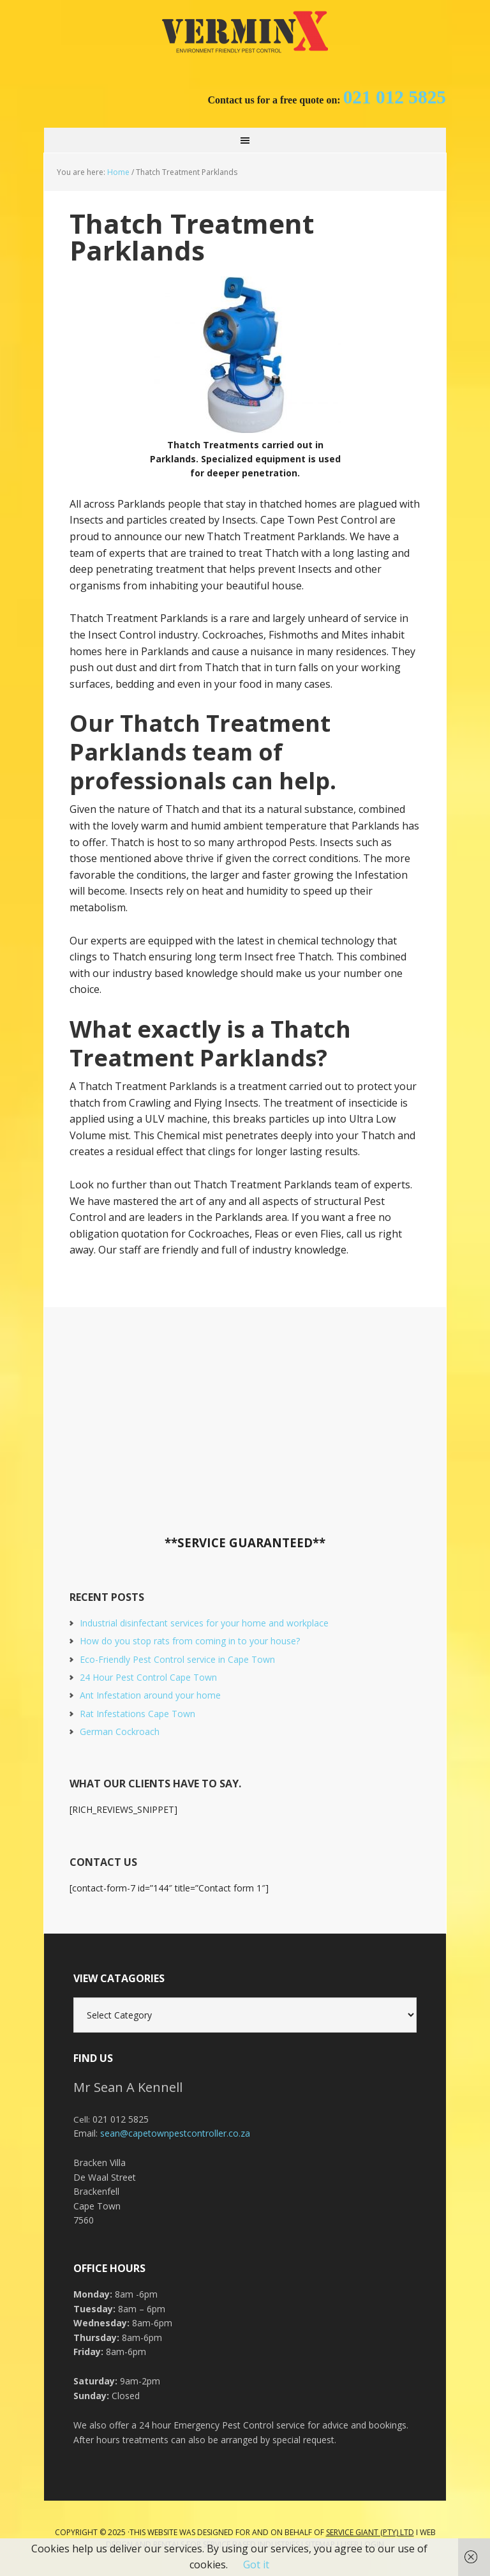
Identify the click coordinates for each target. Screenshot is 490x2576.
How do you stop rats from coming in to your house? (190, 1641)
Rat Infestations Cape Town (137, 1714)
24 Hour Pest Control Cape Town (148, 1677)
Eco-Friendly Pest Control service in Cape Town (177, 1659)
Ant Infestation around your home (150, 1695)
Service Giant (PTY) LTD (370, 2532)
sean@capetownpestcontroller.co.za (175, 2133)
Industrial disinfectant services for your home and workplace (204, 1623)
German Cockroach (120, 1731)
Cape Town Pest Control (245, 32)
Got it (256, 2564)
